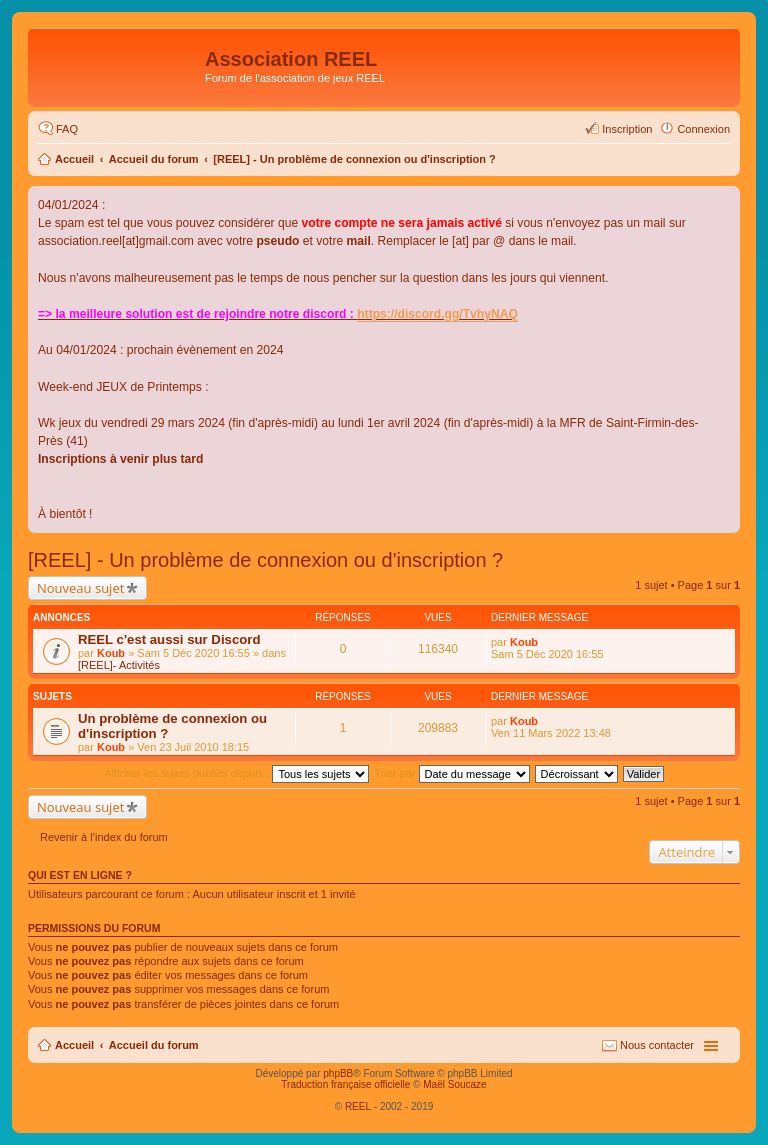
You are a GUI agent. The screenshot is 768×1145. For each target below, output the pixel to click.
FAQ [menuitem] (67, 129)
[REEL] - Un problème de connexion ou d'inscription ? (354, 159)
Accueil (74, 159)
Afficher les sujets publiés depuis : (237, 773)
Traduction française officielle (345, 1084)
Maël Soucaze (454, 1084)
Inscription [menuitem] (627, 129)
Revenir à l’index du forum (104, 837)
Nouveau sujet (80, 588)
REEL (358, 1106)
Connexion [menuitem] (703, 129)
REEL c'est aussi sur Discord (169, 639)
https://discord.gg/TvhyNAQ (437, 314)
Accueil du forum (154, 159)
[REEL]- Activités (119, 665)
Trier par (451, 773)
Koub (111, 653)
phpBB (338, 1073)
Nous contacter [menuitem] (657, 1045)
